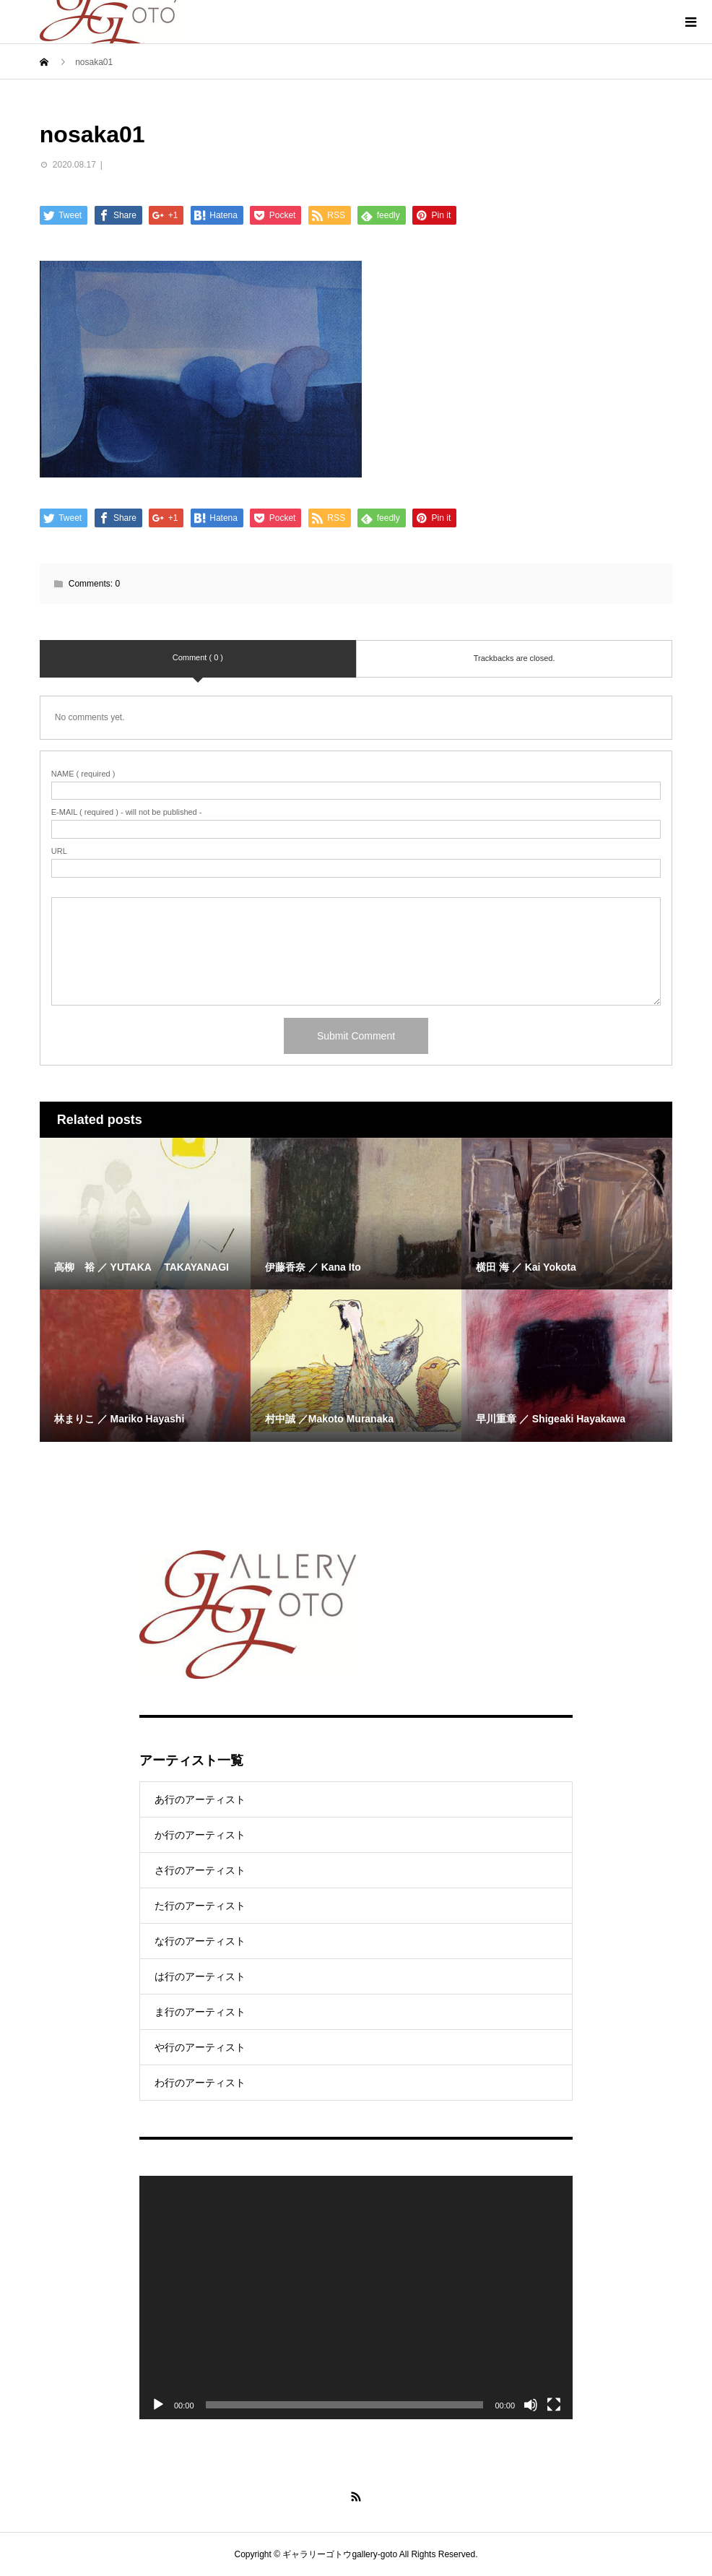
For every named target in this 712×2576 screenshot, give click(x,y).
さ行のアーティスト (200, 1870)
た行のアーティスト (200, 1905)
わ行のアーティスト (200, 2082)
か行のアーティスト (200, 1835)
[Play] (158, 2405)
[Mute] (531, 2405)
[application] (356, 2298)
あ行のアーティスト (200, 1799)
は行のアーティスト (200, 1976)
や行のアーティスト (200, 2047)
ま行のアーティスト (200, 2012)
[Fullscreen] (554, 2405)
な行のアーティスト (200, 1941)
